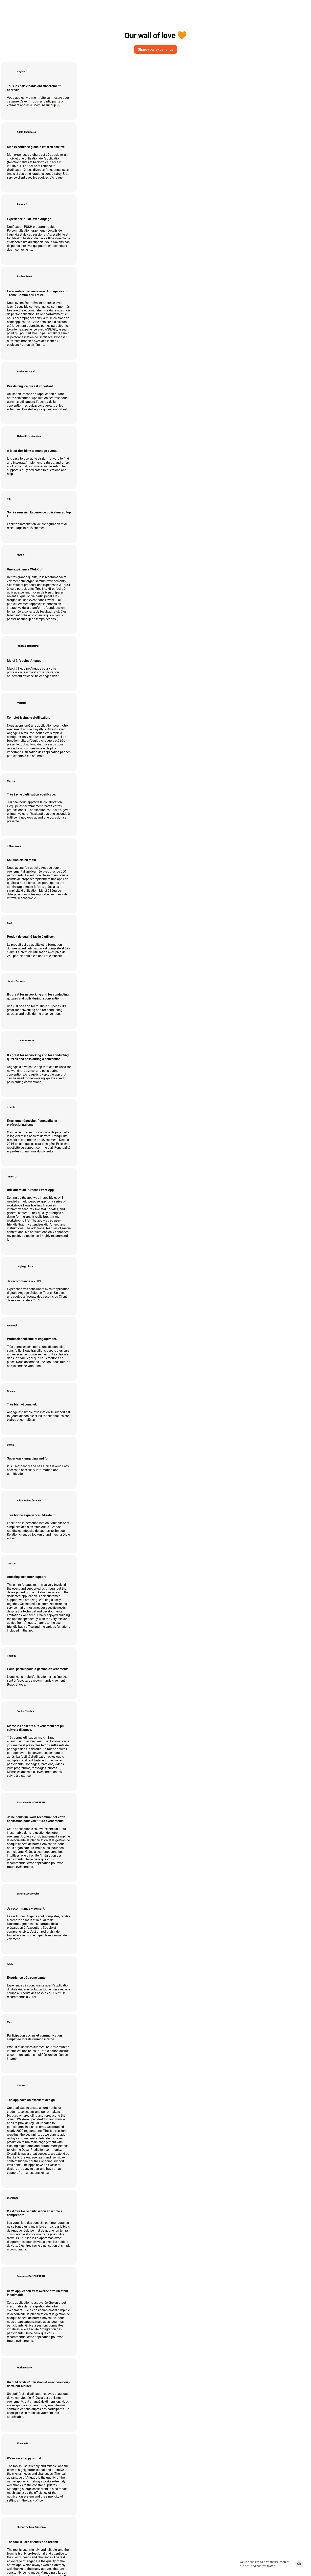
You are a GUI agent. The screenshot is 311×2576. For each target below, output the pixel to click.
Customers (194, 8)
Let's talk (219, 2492)
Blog (216, 2479)
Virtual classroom (122, 2513)
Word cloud (118, 2499)
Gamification (119, 2506)
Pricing (214, 8)
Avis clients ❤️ (171, 2486)
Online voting (119, 2492)
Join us (218, 2472)
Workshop (117, 2472)
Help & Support (223, 2486)
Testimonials (170, 2479)
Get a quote (221, 2506)
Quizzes (115, 2479)
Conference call (121, 2486)
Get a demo (221, 2499)
